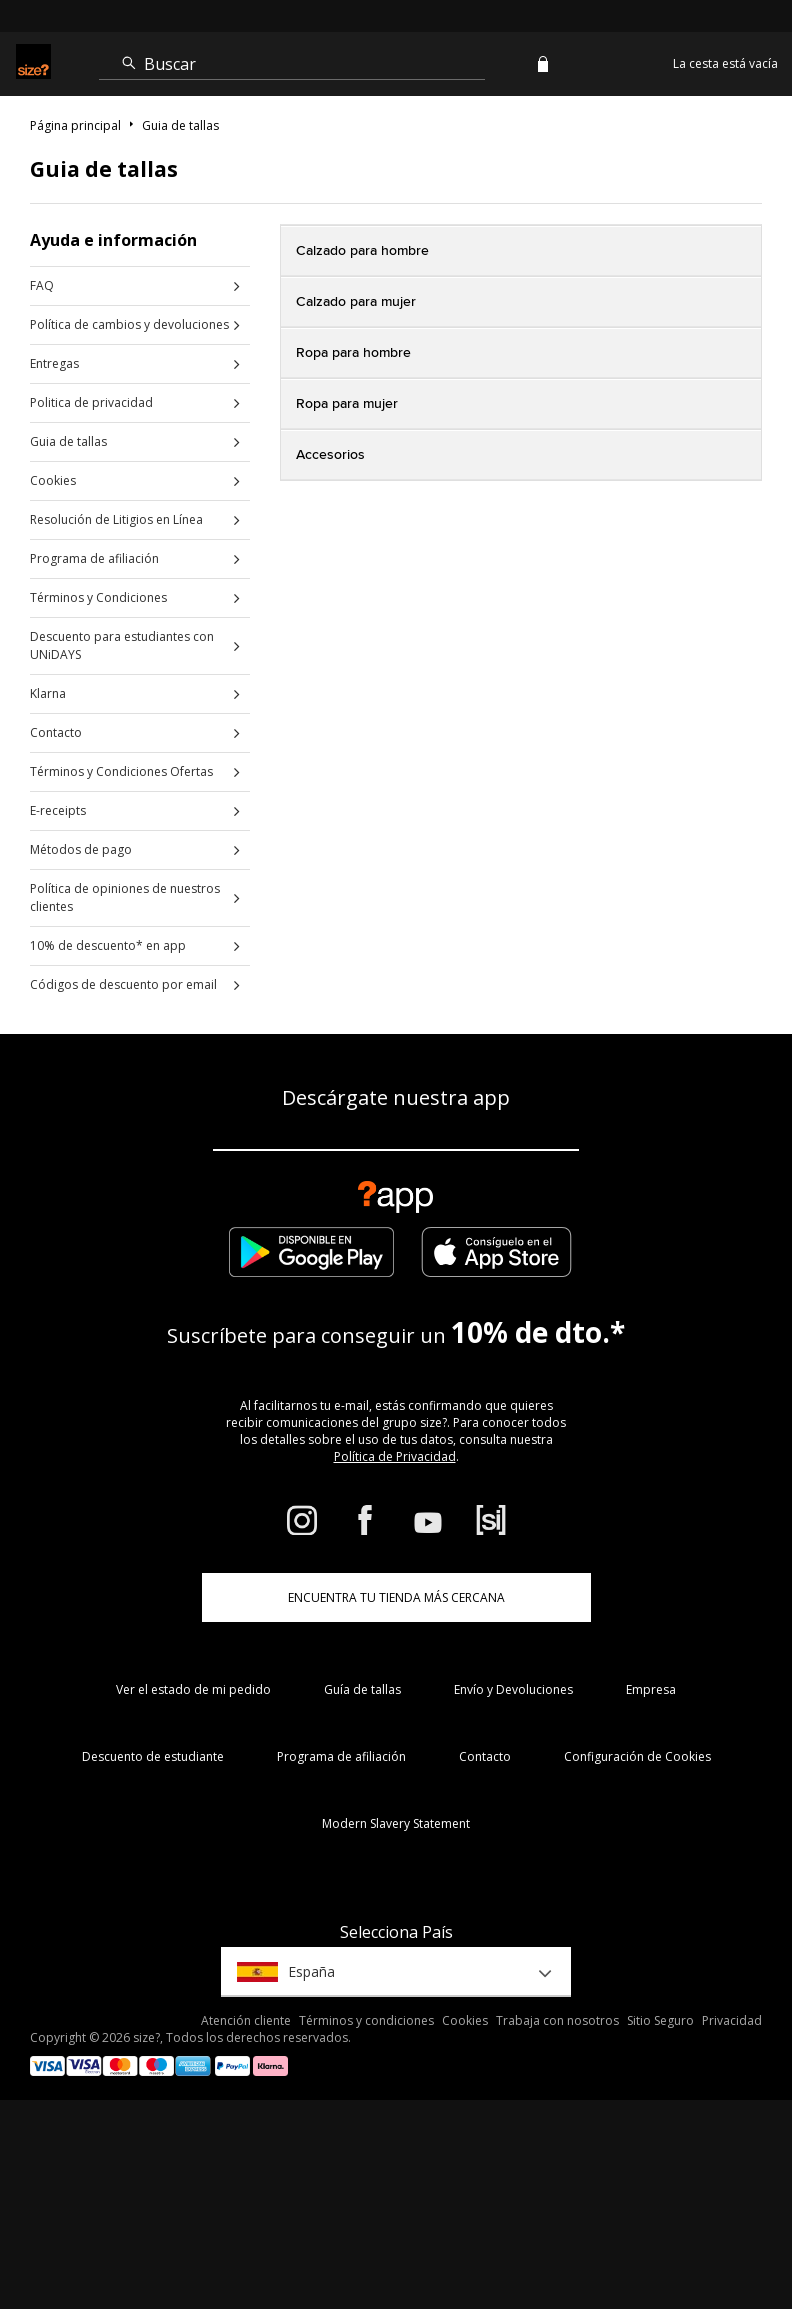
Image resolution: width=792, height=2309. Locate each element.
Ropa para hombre (353, 353)
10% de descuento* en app (108, 945)
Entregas (54, 363)
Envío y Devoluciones (513, 1689)
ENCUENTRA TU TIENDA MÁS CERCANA (396, 1597)
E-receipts (58, 810)
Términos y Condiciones (98, 597)
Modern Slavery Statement (396, 1823)
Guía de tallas (362, 1689)
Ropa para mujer (347, 404)
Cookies (53, 480)
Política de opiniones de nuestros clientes (125, 897)
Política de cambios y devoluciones (129, 324)
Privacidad (732, 2020)
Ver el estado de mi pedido (193, 1689)
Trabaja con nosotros (557, 2020)
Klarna (48, 693)
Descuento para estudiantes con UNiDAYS (122, 645)
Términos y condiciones (366, 2020)
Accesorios (330, 455)
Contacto (56, 732)
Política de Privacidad (395, 1456)
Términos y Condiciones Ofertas (121, 771)
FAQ (42, 285)
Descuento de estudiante (153, 1756)
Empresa (651, 1689)
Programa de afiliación (94, 558)
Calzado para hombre (362, 251)
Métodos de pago (81, 849)
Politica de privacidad (91, 402)
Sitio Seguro (660, 2020)
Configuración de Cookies (637, 1756)
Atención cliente (246, 2020)
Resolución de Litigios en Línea (116, 519)
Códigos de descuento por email (123, 984)
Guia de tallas (68, 441)
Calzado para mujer (356, 302)
